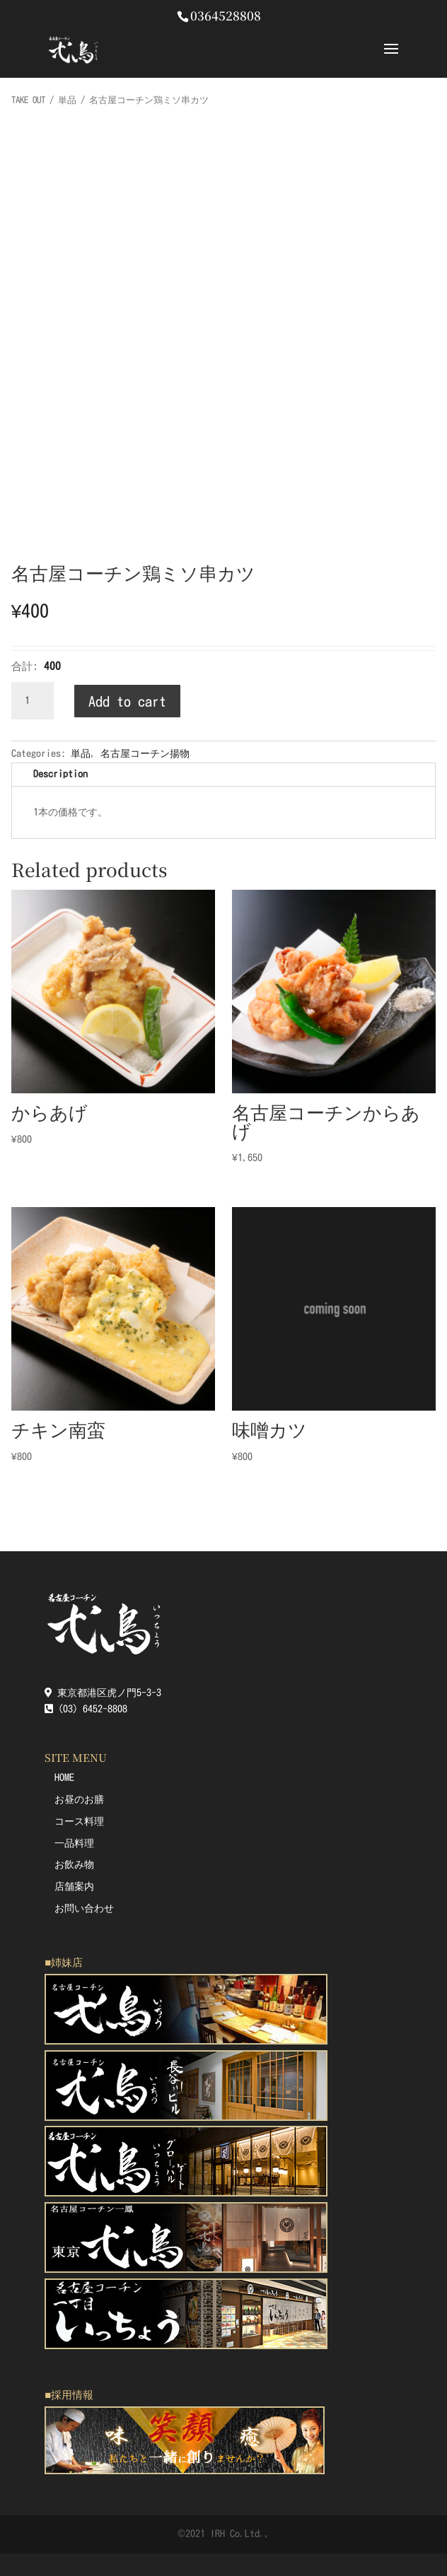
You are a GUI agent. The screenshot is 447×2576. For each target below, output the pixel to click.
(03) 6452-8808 (86, 1709)
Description (60, 774)
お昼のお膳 (79, 1799)
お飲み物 (74, 1864)
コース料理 (79, 1821)
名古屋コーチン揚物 (145, 753)
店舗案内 (74, 1886)
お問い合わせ (84, 1908)
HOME (64, 1777)
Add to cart (127, 701)
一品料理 (74, 1843)
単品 (67, 100)
